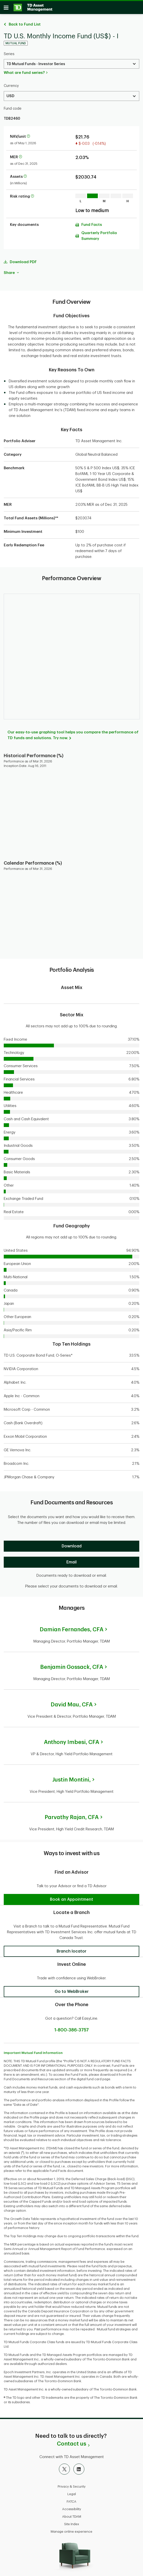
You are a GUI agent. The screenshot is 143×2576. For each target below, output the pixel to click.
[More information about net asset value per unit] (28, 134)
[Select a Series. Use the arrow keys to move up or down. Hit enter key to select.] (71, 61)
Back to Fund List (25, 22)
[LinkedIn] (78, 2466)
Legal (71, 2491)
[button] (71, 1896)
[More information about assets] (25, 174)
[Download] (71, 1543)
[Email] (71, 1559)
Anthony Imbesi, (71, 1739)
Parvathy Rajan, (72, 1815)
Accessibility (71, 2506)
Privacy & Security (72, 2484)
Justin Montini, (71, 1777)
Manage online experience (71, 2529)
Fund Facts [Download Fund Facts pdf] (91, 222)
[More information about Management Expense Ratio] (20, 154)
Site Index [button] (71, 2521)
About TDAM (71, 2514)
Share (11, 270)
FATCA (71, 2499)
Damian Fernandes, (71, 1627)
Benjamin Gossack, (71, 1664)
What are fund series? (24, 70)
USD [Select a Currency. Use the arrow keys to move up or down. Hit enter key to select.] (10, 93)
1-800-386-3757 (71, 2027)
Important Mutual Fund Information (33, 2050)
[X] (64, 2466)
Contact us (71, 2441)
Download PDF (23, 259)
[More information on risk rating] (32, 194)
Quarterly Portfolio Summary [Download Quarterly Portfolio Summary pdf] (99, 233)
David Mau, (72, 1702)
